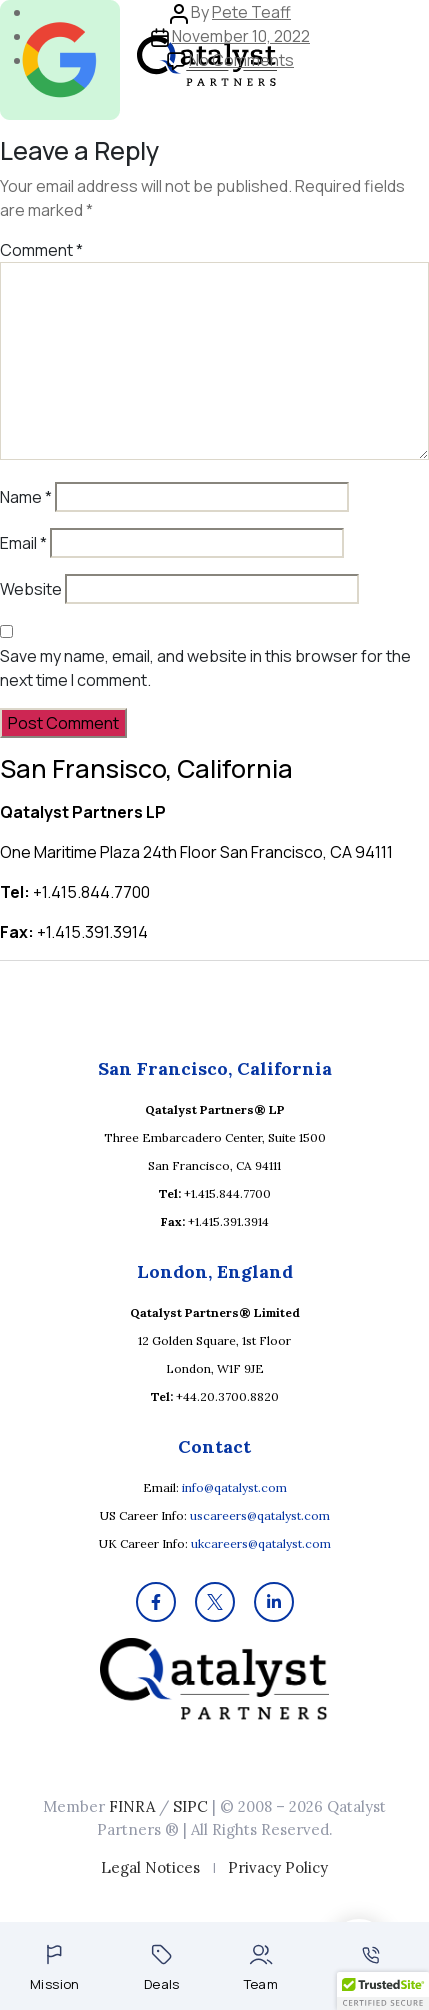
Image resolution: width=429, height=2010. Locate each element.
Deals (162, 1968)
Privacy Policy (278, 1867)
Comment (41, 250)
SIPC (190, 1806)
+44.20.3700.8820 (227, 1396)
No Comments (241, 60)
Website (31, 589)
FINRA (132, 1806)
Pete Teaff (251, 12)
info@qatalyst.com (234, 1487)
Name (26, 497)
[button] (383, 1991)
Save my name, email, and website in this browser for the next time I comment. (205, 668)
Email (23, 543)
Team (261, 1968)
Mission (55, 1968)
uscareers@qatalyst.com (260, 1515)
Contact (370, 1969)
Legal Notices (150, 1867)
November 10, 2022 (241, 36)
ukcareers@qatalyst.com (261, 1543)
